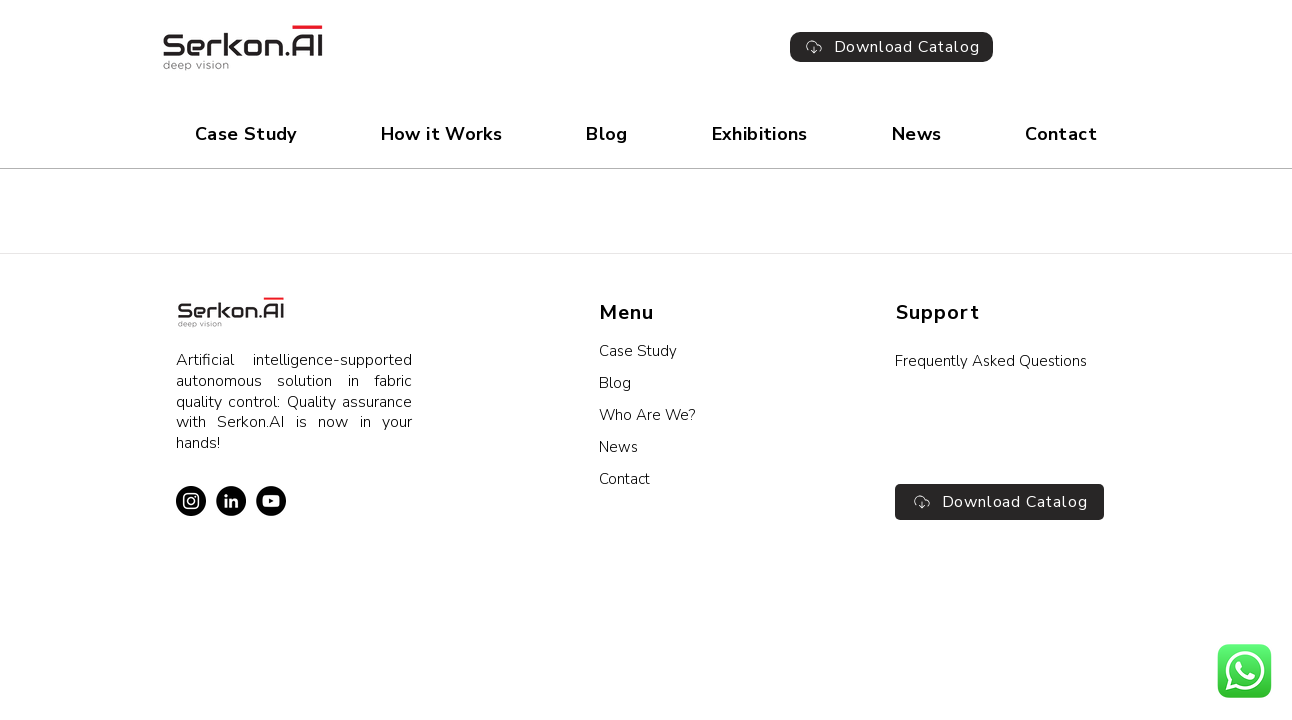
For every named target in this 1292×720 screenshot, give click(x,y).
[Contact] (704, 479)
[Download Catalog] (891, 47)
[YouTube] (271, 501)
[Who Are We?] (704, 415)
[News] (704, 447)
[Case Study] (704, 351)
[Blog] (704, 383)
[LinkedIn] (231, 501)
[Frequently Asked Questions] (999, 361)
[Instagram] (191, 501)
